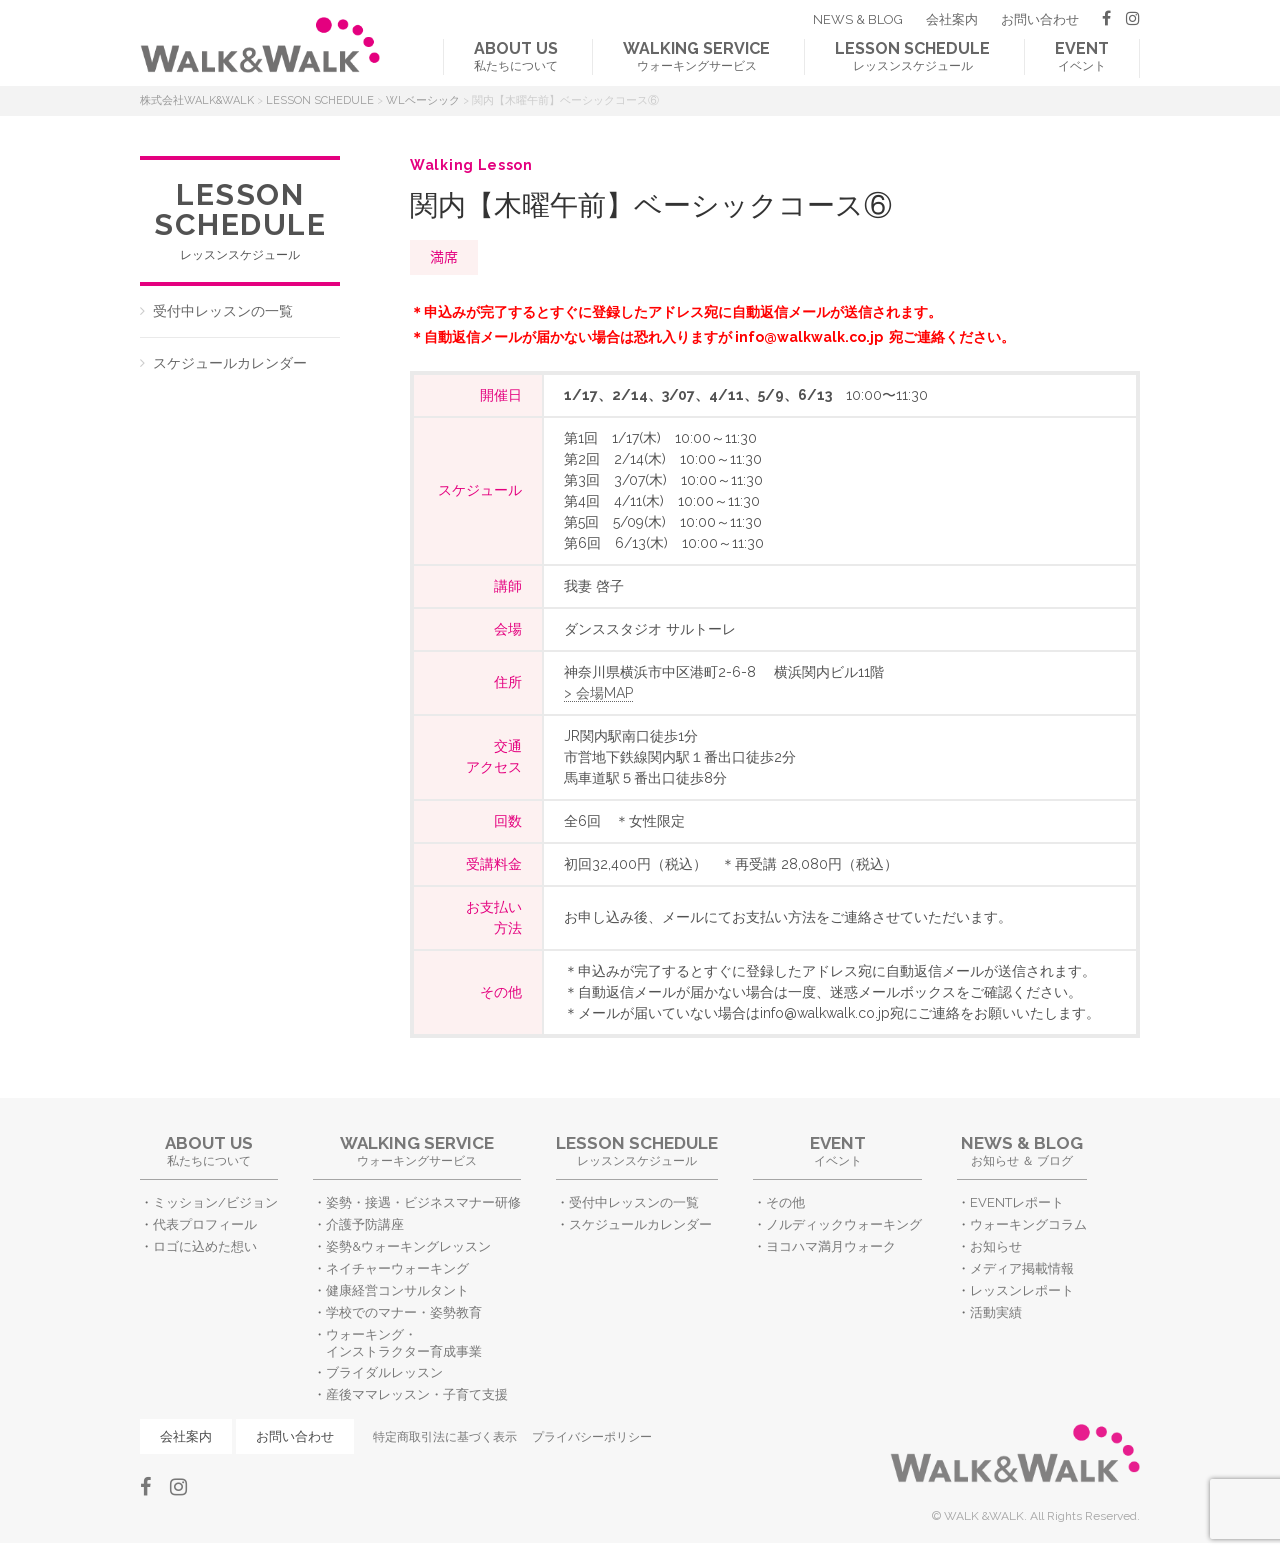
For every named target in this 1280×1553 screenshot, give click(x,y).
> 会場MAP (598, 693)
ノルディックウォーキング (844, 1224)
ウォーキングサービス (696, 56)
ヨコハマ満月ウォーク (831, 1246)
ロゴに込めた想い (205, 1246)
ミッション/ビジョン (215, 1202)
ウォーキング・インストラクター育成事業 (404, 1343)
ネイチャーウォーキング (397, 1268)
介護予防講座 (365, 1224)
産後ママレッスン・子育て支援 (417, 1394)
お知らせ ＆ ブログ (1022, 1150)
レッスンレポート (1022, 1290)
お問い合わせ (1040, 19)
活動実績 (996, 1312)
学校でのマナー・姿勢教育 (404, 1312)
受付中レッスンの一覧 (223, 311)
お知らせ (996, 1246)
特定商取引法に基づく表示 (445, 1437)
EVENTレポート (1017, 1202)
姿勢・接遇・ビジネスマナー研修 (423, 1202)
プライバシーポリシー (592, 1437)
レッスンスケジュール (912, 56)
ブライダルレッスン (384, 1372)
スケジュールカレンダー (230, 363)
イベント (1082, 56)
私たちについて (516, 56)
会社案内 (952, 19)
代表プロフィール (205, 1224)
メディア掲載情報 (1022, 1268)
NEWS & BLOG (858, 19)
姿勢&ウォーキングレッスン (408, 1246)
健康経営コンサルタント (397, 1290)
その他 (785, 1202)
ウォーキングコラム (1028, 1224)
